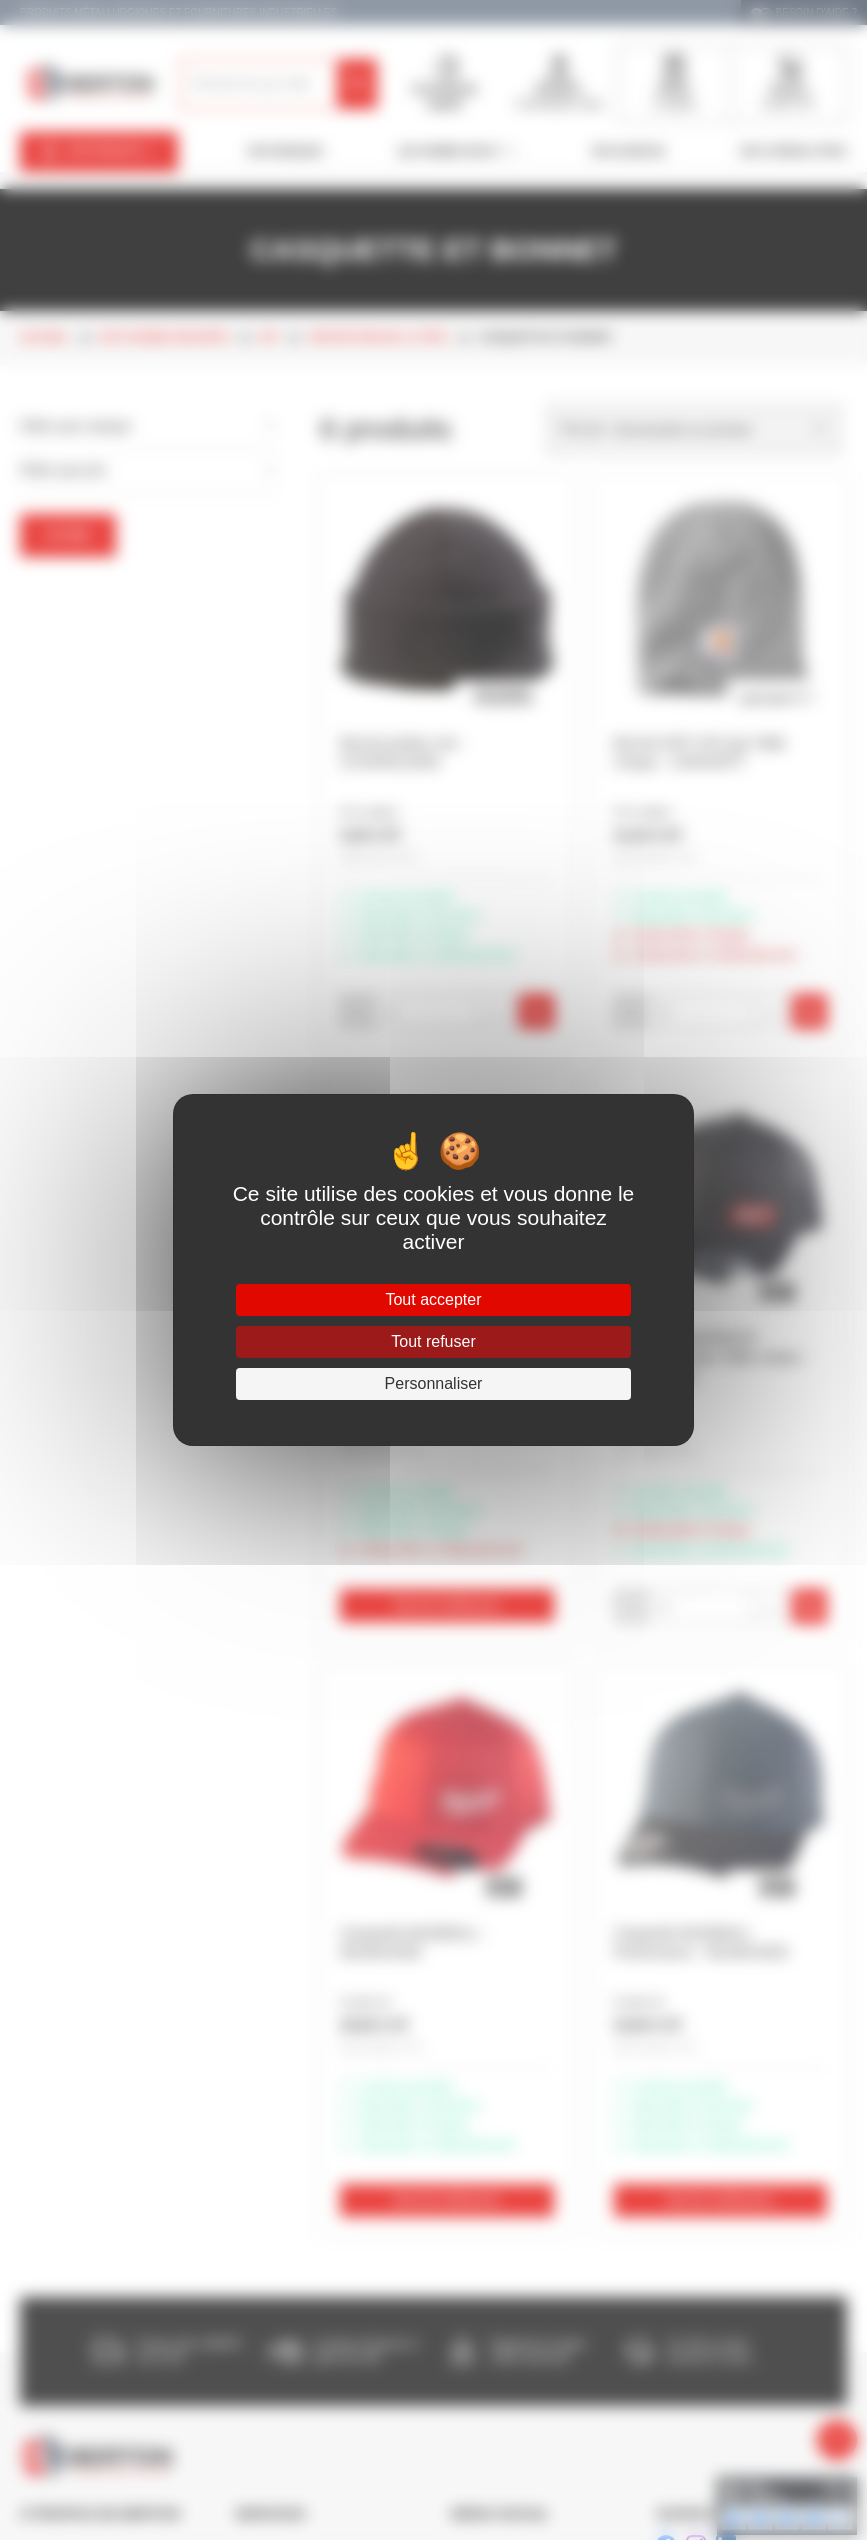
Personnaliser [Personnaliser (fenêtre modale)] (434, 1383)
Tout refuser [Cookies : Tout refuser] (433, 1341)
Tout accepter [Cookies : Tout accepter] (433, 1299)
